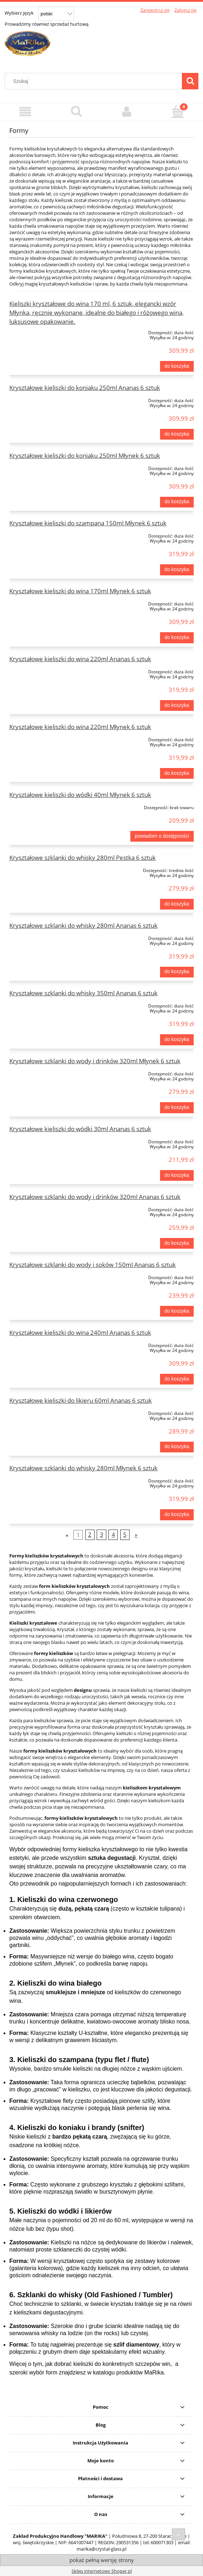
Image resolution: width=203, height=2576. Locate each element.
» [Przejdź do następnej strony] (136, 1535)
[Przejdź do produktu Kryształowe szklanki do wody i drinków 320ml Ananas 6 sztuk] (46, 1208)
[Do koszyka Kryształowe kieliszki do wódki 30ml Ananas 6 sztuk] (177, 1175)
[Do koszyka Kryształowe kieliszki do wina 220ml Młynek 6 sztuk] (177, 773)
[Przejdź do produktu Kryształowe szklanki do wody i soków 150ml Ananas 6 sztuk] (46, 1276)
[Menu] (25, 111)
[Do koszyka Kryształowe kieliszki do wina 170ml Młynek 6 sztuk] (177, 637)
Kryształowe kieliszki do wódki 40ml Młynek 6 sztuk (80, 795)
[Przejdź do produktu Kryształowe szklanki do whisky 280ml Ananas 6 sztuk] (46, 937)
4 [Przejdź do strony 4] (113, 1535)
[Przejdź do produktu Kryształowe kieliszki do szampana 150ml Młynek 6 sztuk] (46, 534)
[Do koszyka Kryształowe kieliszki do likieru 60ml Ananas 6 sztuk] (177, 1447)
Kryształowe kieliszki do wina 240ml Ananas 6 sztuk (80, 1332)
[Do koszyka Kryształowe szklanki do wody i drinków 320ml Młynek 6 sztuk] (177, 1107)
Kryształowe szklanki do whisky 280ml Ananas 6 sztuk (83, 925)
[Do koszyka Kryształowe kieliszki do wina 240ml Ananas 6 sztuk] (177, 1379)
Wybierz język (19, 13)
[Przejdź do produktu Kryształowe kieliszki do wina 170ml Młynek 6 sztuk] (46, 602)
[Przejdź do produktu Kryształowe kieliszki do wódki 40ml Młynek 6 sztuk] (46, 806)
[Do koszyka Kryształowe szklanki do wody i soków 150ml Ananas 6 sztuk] (177, 1311)
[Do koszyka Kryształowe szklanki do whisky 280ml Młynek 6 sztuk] (177, 1514)
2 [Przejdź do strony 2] (89, 1535)
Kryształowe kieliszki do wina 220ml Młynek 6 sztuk (80, 727)
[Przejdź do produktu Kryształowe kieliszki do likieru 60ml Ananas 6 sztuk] (46, 1412)
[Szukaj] (190, 81)
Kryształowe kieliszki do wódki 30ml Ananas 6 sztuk (80, 1129)
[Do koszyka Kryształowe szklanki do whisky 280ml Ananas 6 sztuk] (177, 972)
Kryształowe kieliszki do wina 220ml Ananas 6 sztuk (80, 659)
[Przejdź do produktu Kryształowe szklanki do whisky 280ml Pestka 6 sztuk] (46, 869)
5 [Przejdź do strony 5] (124, 1535)
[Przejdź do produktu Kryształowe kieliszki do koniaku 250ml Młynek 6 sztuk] (46, 467)
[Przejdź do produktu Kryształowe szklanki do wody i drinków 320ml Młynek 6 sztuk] (46, 1072)
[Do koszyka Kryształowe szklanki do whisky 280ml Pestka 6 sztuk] (177, 904)
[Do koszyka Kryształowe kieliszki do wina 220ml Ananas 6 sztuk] (177, 705)
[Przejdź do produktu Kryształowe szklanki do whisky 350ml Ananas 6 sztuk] (46, 1004)
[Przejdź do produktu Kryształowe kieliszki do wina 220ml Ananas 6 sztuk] (46, 670)
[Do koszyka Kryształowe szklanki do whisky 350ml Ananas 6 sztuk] (177, 1039)
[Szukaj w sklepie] (95, 81)
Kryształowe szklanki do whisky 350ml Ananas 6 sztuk (83, 993)
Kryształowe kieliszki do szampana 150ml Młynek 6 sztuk (87, 523)
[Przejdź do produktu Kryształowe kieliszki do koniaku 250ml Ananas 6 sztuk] (46, 399)
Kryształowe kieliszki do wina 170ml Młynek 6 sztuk (80, 591)
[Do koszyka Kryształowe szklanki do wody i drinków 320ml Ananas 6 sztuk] (177, 1243)
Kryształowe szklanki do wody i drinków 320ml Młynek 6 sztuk (94, 1061)
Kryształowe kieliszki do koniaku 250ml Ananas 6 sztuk (84, 387)
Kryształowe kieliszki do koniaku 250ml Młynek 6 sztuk (84, 455)
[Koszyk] (177, 111)
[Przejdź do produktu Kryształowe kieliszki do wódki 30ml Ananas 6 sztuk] (46, 1140)
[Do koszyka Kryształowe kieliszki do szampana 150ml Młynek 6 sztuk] (177, 569)
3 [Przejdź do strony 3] (101, 1535)
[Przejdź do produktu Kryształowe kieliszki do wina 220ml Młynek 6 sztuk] (46, 738)
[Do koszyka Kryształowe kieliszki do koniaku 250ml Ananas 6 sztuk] (177, 434)
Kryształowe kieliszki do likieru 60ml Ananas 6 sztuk (80, 1400)
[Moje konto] (127, 111)
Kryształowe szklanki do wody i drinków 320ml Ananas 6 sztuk (94, 1197)
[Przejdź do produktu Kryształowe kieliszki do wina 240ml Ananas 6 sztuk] (46, 1344)
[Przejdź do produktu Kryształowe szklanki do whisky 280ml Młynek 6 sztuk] (46, 1479)
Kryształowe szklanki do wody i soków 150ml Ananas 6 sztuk (92, 1264)
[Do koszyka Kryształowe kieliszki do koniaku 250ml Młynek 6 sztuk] (177, 502)
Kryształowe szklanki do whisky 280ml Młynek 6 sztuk (83, 1468)
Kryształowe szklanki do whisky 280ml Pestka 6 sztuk (82, 857)
